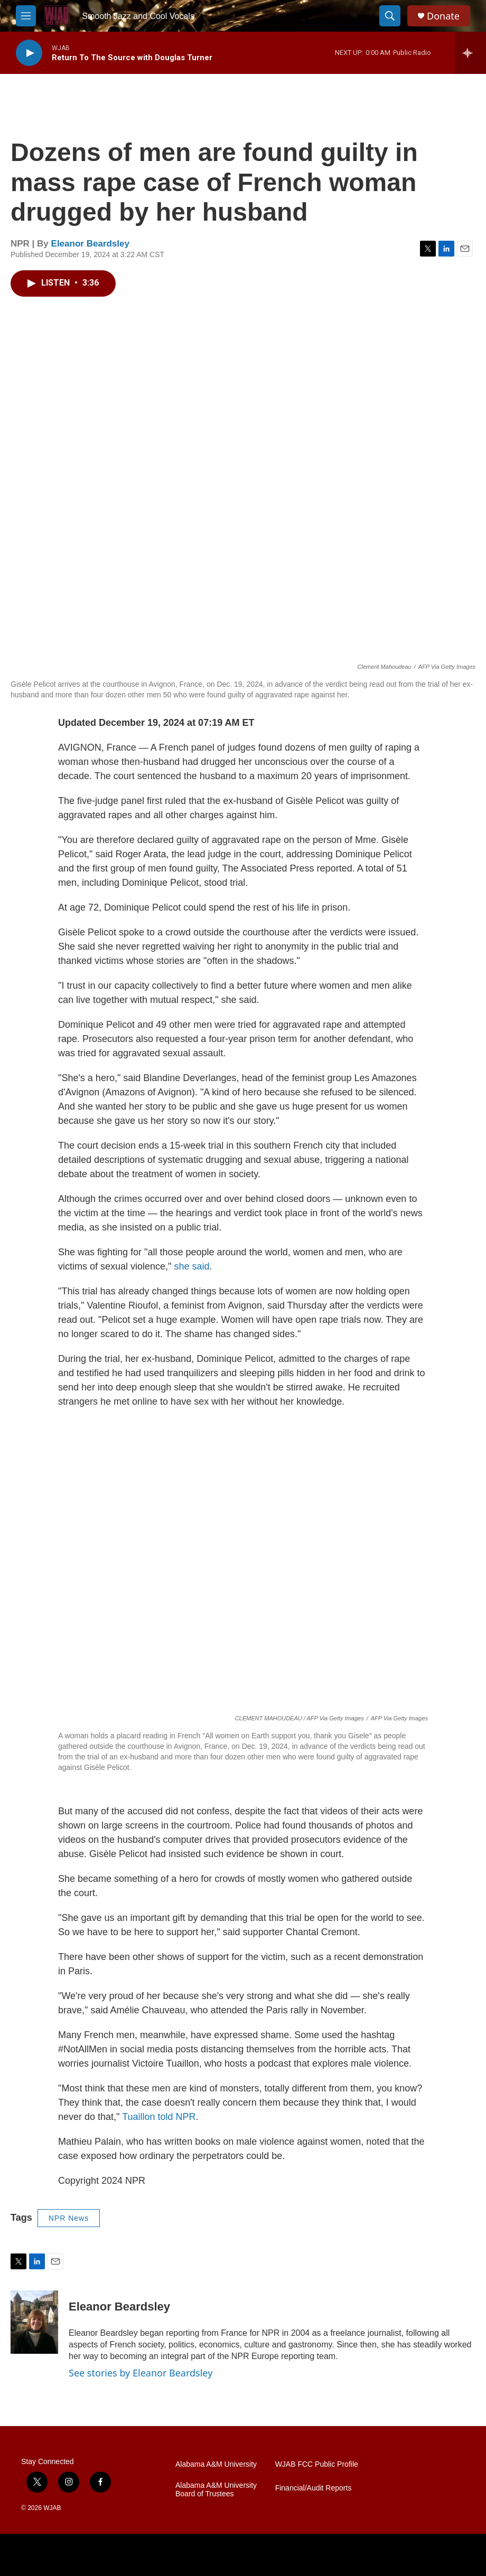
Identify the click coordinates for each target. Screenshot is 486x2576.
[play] (29, 53)
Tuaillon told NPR (158, 2116)
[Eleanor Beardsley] (34, 2322)
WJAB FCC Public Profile (316, 2464)
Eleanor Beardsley (90, 244)
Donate (443, 16)
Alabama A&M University (216, 2464)
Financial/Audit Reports (313, 2488)
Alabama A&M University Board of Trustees (216, 2490)
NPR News (69, 2218)
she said (191, 1266)
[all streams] (470, 53)
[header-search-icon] (389, 15)
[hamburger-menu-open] (26, 15)
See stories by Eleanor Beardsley (140, 2372)
